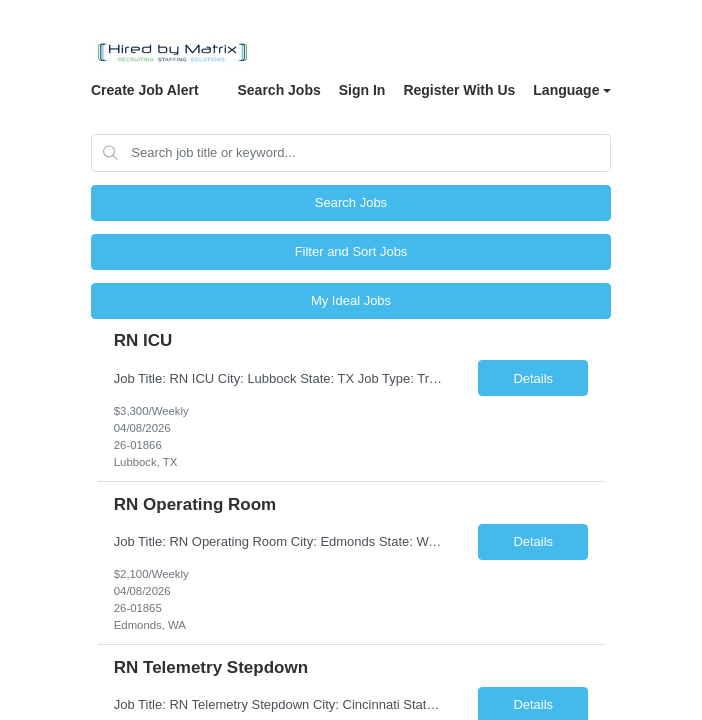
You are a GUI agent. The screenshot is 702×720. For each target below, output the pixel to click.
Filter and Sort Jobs (351, 251)
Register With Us (459, 90)
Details (533, 378)
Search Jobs (278, 90)
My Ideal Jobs (351, 300)
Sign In (362, 90)
